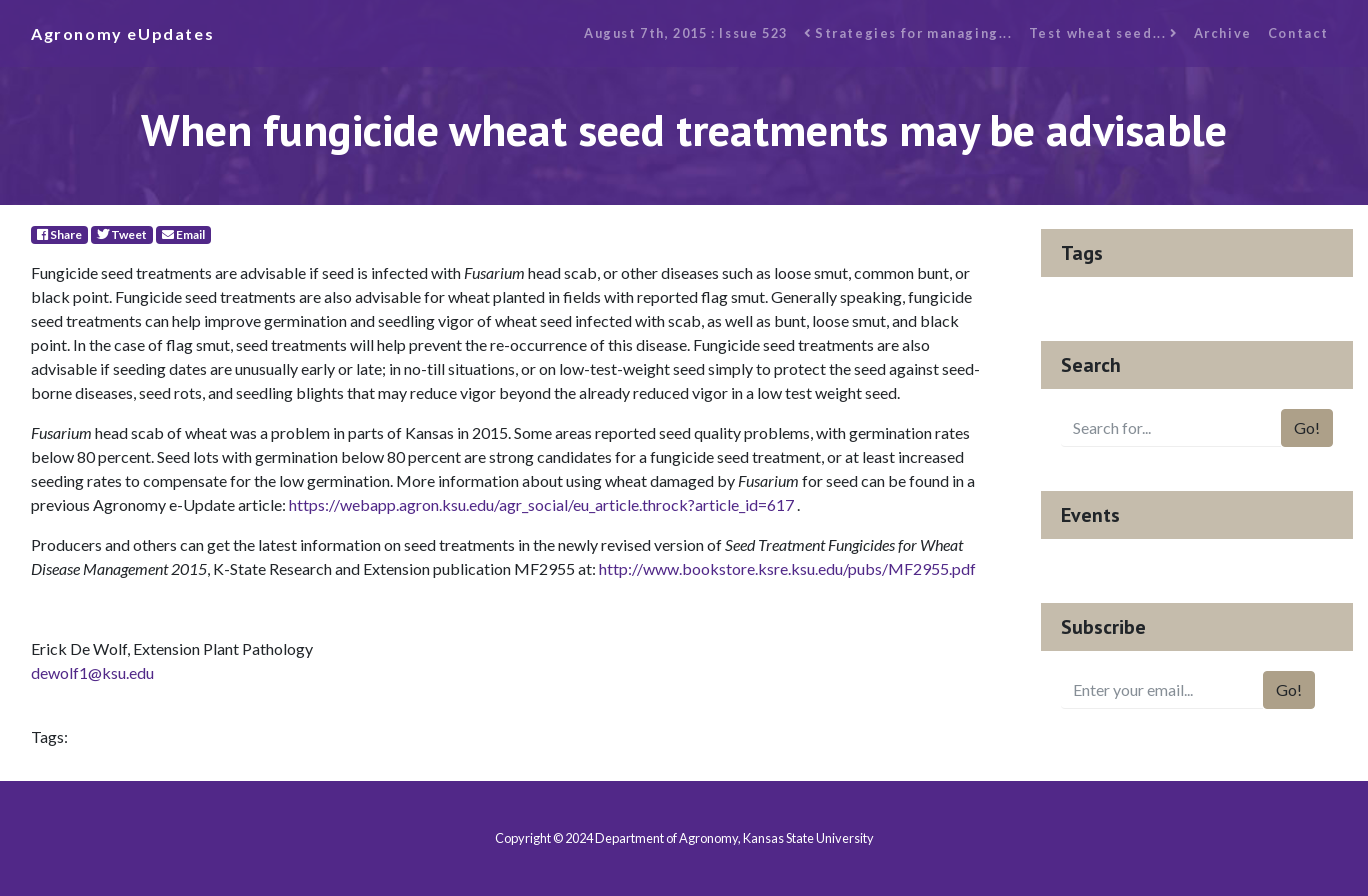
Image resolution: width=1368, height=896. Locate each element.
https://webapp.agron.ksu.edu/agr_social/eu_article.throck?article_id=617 (541, 504)
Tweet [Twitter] (122, 234)
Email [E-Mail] (183, 234)
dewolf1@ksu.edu (92, 672)
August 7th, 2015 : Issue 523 (686, 33)
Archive (1223, 33)
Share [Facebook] (59, 234)
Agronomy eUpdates (122, 33)
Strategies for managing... (908, 33)
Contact (1298, 33)
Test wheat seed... (1103, 33)
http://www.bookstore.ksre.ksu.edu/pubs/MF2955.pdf (787, 568)
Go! (1307, 427)
